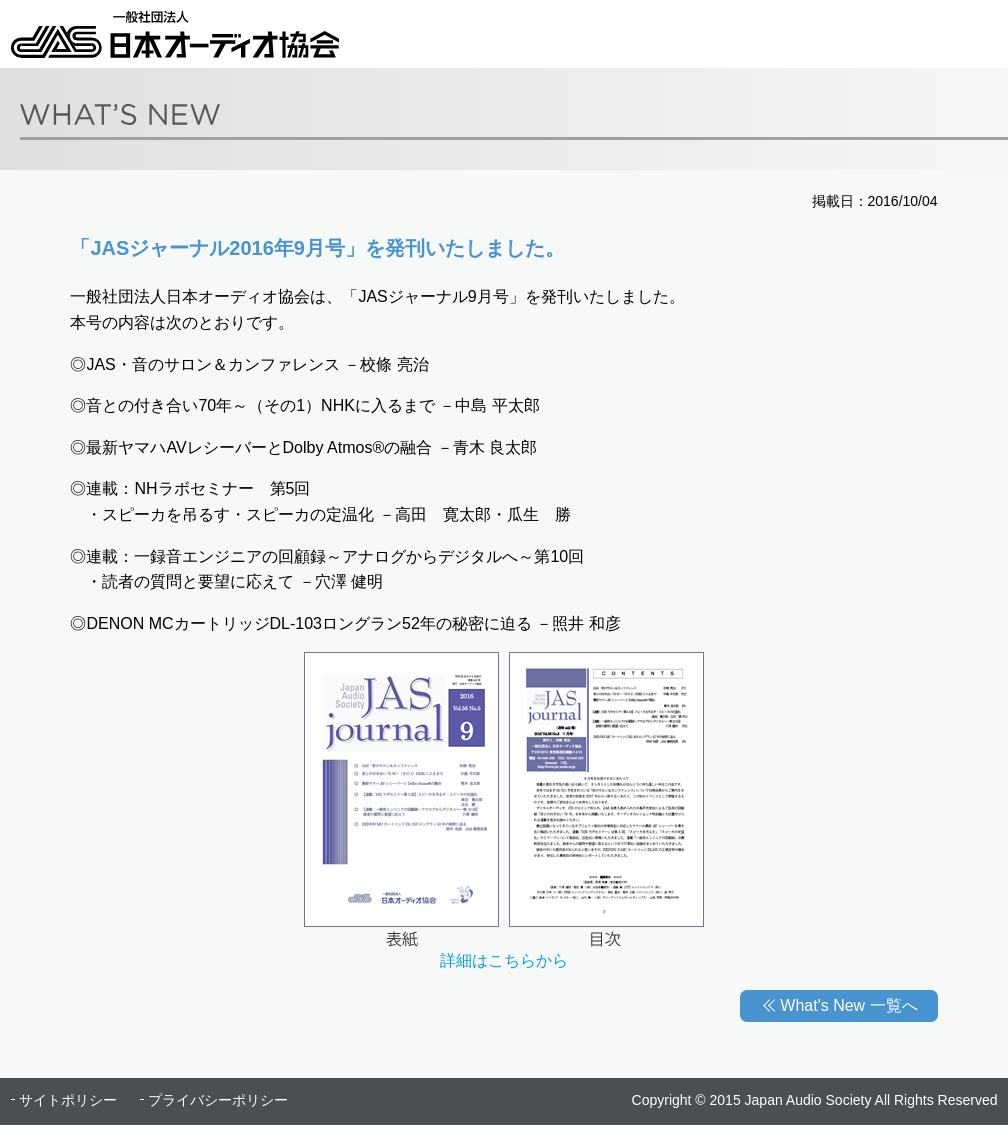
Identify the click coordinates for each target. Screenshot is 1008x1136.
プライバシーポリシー (218, 1100)
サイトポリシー (68, 1100)
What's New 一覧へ (848, 1005)
